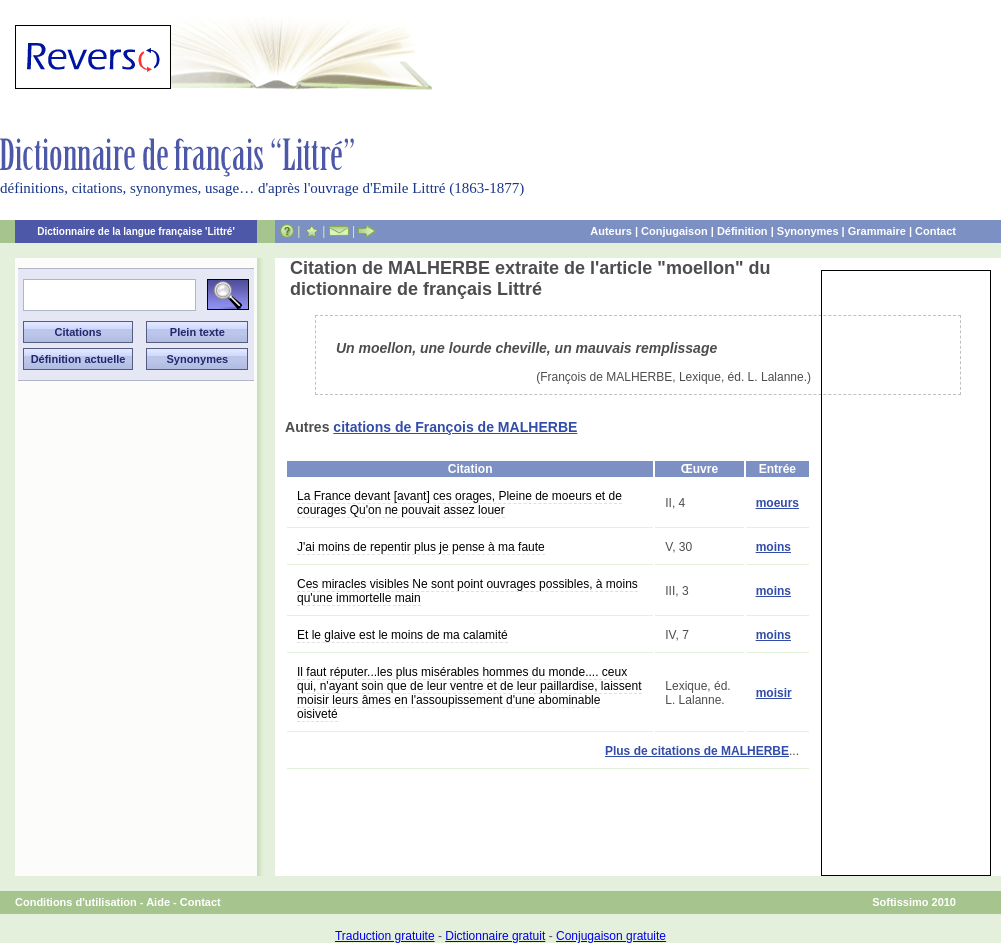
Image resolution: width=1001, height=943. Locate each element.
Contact (935, 231)
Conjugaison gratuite (611, 936)
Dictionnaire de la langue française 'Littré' (136, 231)
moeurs (777, 503)
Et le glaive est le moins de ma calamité (402, 635)
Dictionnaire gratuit (495, 936)
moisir (774, 693)
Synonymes (808, 231)
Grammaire (877, 231)
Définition (742, 231)
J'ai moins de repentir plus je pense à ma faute (421, 547)
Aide (158, 902)
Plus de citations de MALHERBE (697, 751)
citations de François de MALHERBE (455, 427)
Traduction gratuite (385, 936)
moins (773, 547)
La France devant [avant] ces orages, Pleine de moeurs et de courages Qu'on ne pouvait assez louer (459, 503)
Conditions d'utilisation (76, 902)
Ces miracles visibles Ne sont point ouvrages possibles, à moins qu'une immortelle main (467, 591)
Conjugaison (674, 231)
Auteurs (611, 231)
